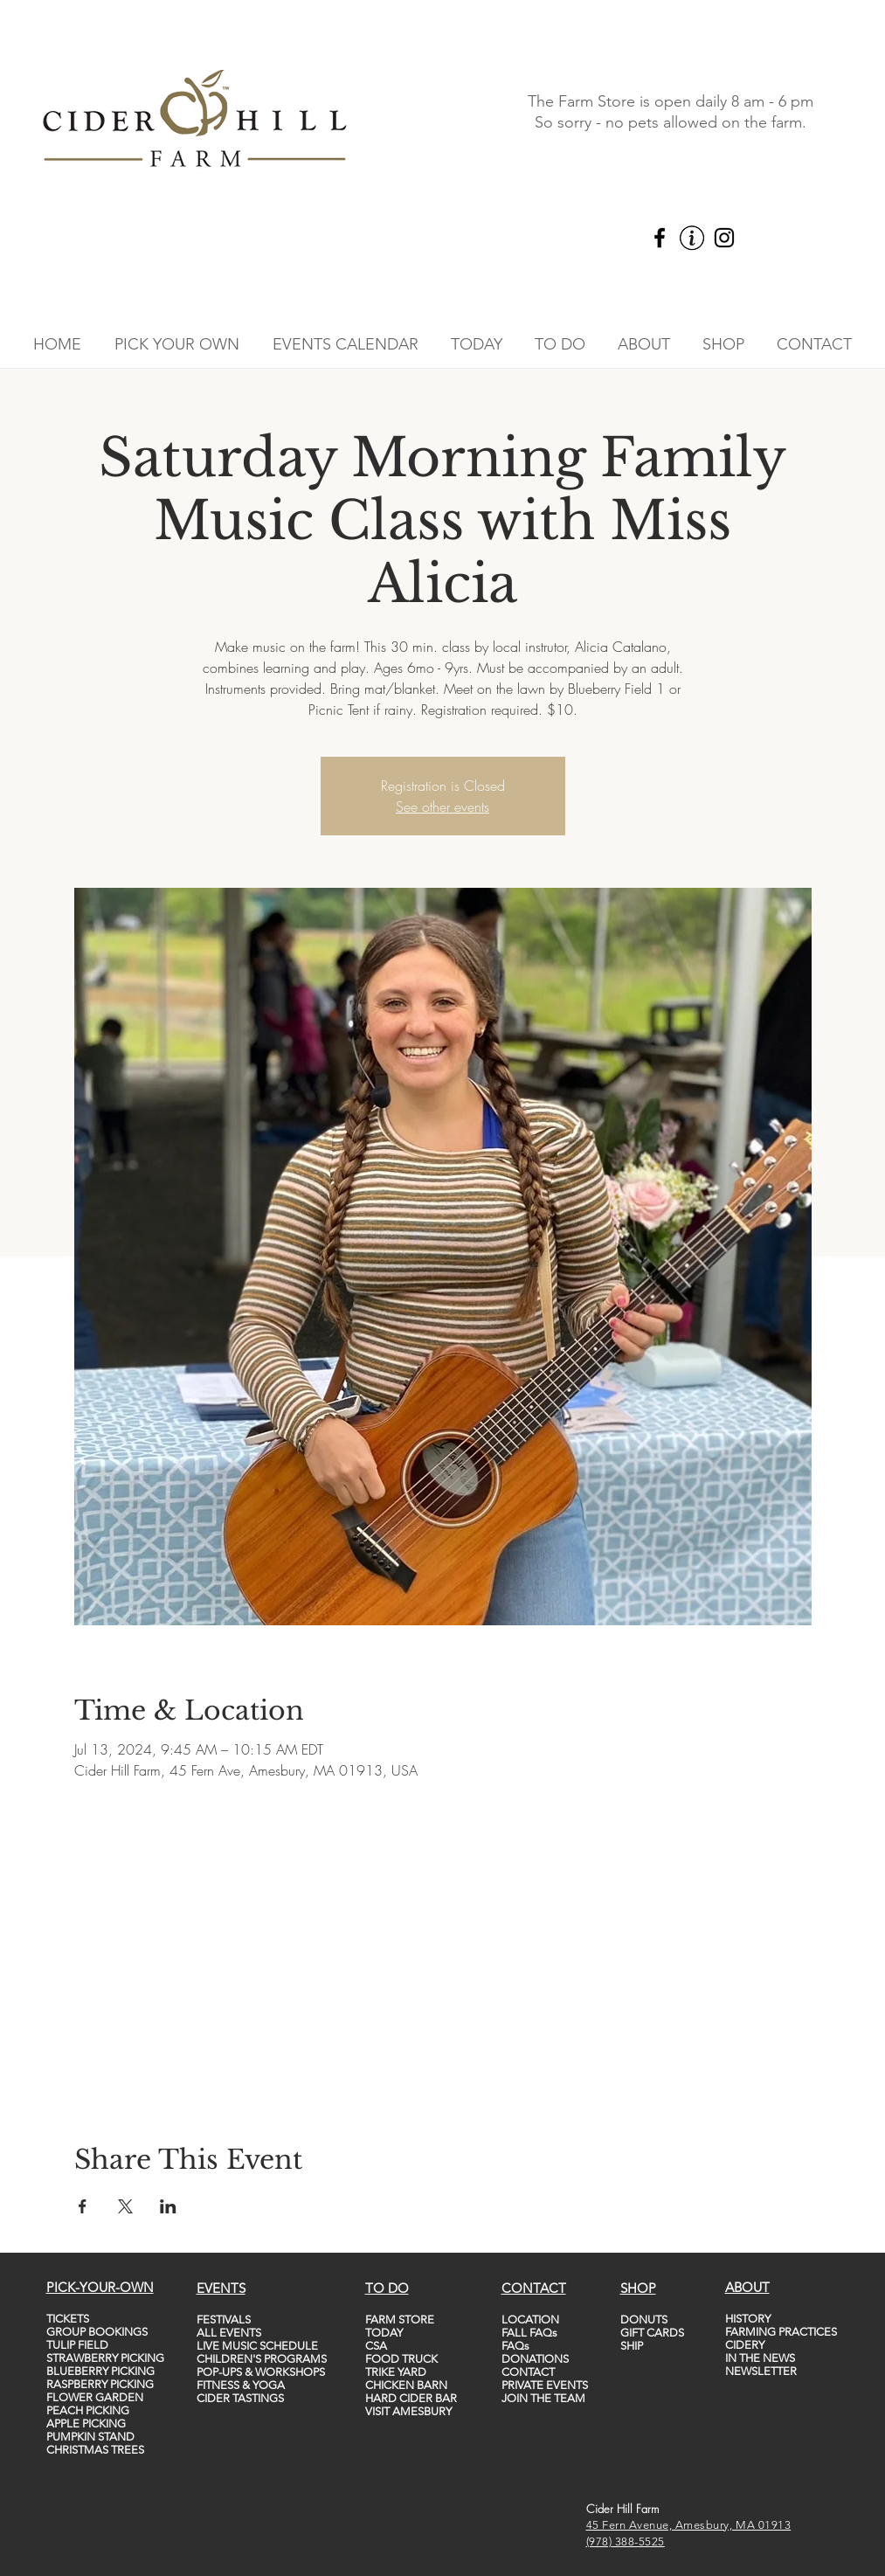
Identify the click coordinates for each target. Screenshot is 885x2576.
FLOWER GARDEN (94, 2397)
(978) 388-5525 (625, 2541)
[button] (177, 344)
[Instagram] (724, 238)
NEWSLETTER (761, 2371)
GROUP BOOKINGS (97, 2331)
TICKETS (67, 2318)
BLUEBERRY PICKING (100, 2371)
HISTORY (748, 2318)
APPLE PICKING (86, 2423)
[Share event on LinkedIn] (168, 2206)
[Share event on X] (125, 2206)
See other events (442, 806)
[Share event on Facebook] (82, 2206)
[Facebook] (659, 238)
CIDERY (744, 2344)
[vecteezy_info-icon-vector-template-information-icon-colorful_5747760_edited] (692, 238)
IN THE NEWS (760, 2358)
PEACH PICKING (87, 2410)
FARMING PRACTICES (781, 2331)
